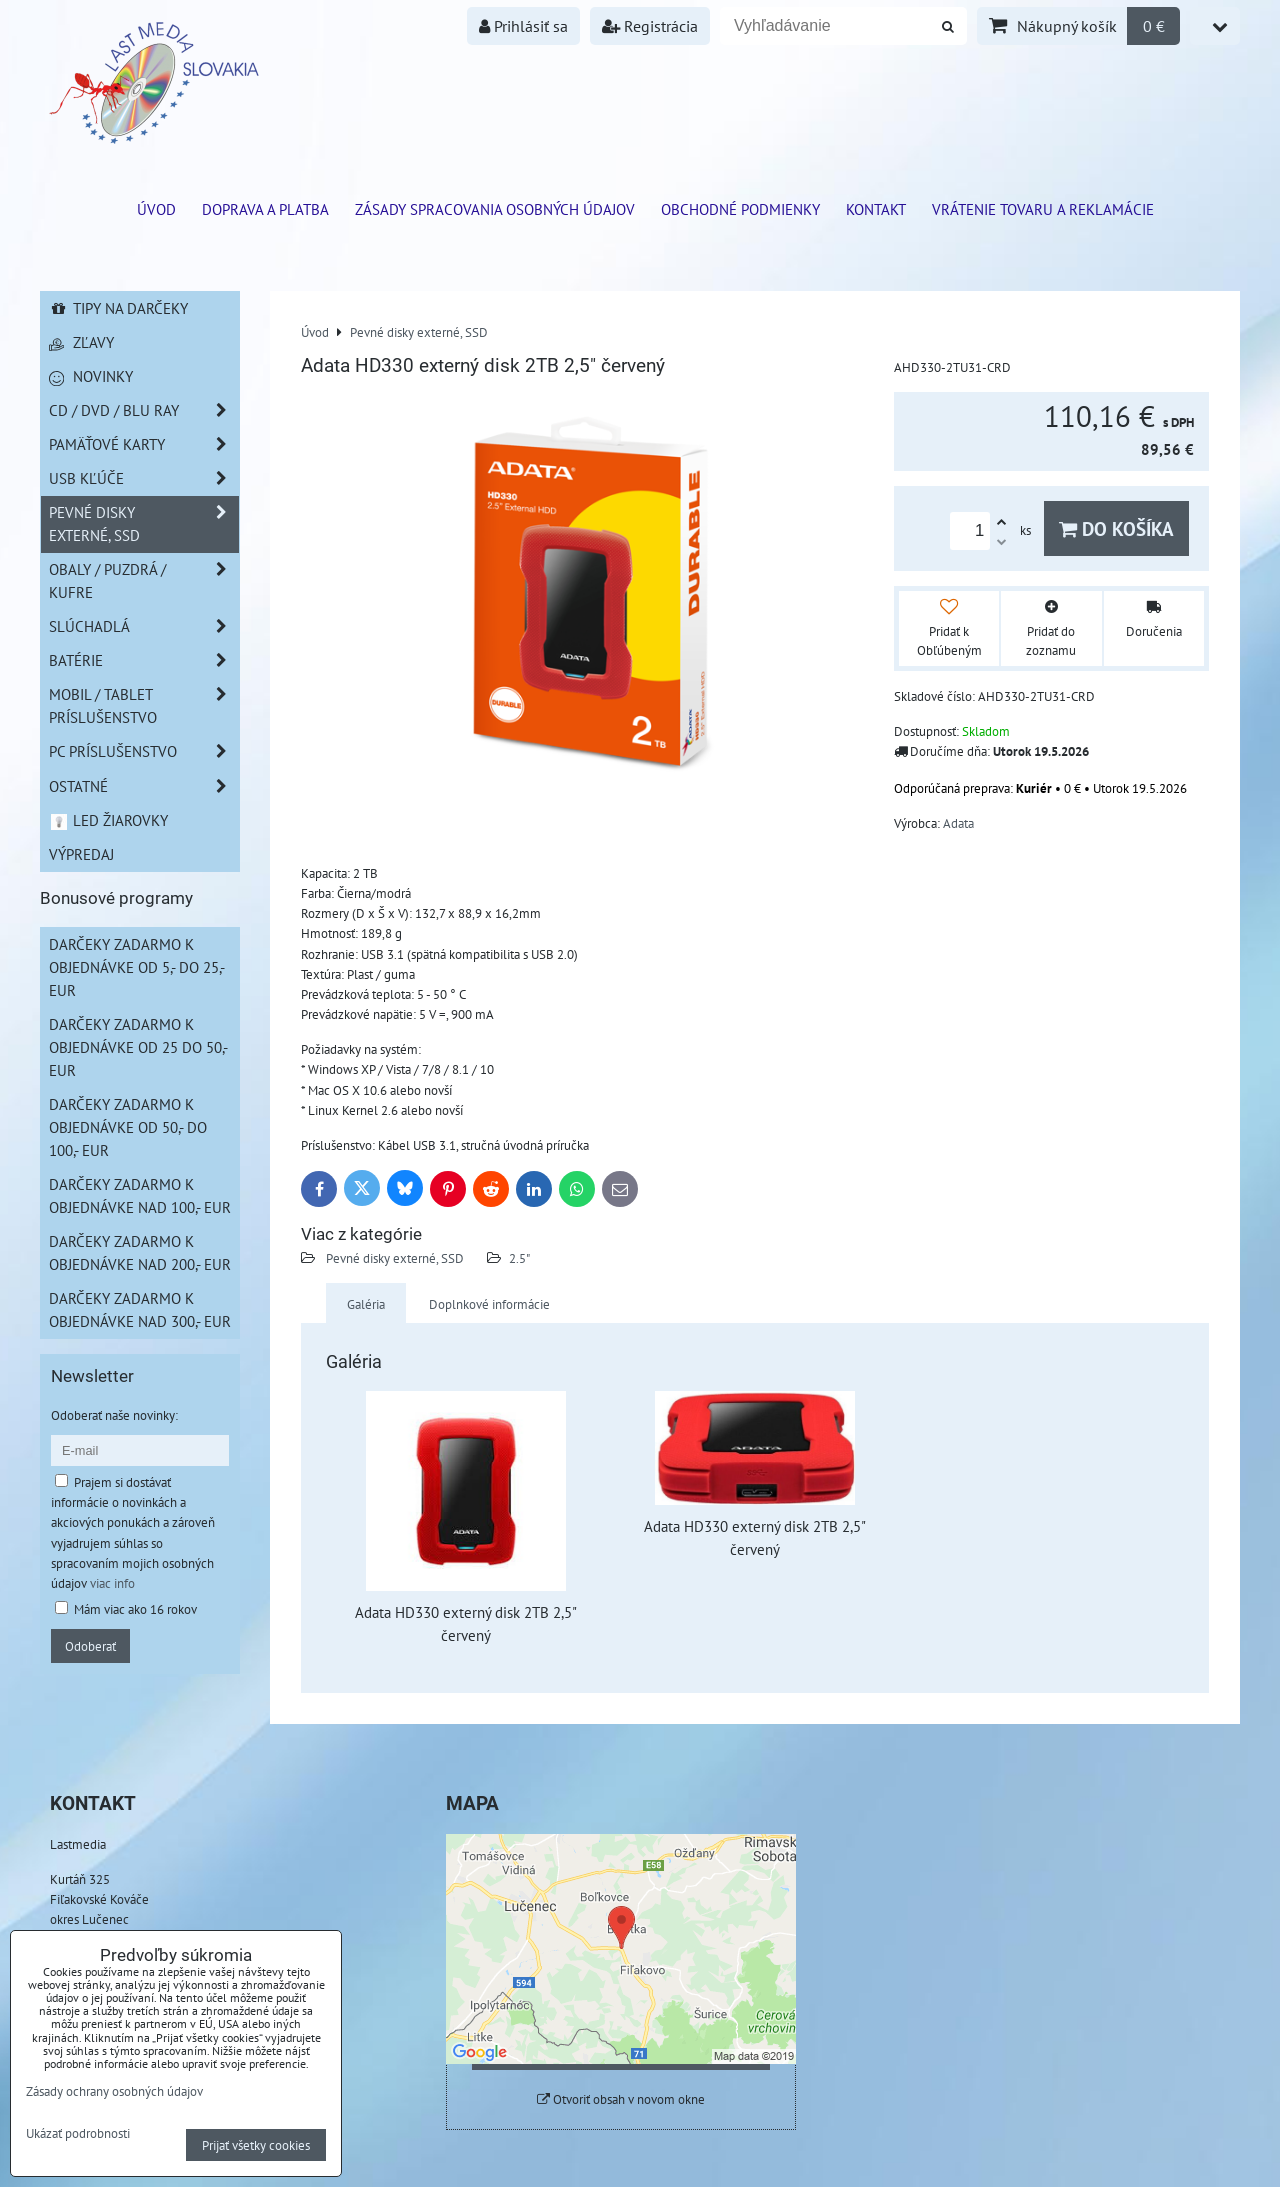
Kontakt (876, 209)
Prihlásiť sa (523, 26)
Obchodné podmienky (740, 209)
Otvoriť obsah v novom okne (621, 2099)
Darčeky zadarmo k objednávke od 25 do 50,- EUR (138, 1047)
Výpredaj (81, 854)
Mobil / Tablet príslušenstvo (144, 706)
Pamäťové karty (144, 444)
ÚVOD (156, 209)
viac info (112, 1583)
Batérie (144, 660)
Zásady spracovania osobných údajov (495, 209)
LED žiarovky (108, 820)
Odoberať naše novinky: (114, 1415)
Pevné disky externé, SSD (393, 1258)
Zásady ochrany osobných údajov (114, 2091)
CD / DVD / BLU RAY (144, 410)
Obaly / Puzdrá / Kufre (144, 581)
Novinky (91, 376)
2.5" (519, 1258)
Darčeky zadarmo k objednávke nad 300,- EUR (140, 1309)
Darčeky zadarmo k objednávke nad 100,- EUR (140, 1195)
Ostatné (144, 786)
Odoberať (90, 1646)
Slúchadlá (144, 626)
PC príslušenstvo (144, 751)
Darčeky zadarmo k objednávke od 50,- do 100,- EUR (128, 1127)
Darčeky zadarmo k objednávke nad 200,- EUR (140, 1252)
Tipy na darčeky (118, 308)
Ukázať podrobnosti (78, 2134)
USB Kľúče (144, 478)
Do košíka (1116, 528)
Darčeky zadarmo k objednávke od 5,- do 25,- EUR (137, 967)
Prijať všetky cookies (256, 2145)
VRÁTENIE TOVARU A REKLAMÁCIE (1043, 209)
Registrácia (650, 26)
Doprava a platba (265, 209)
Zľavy (81, 342)
